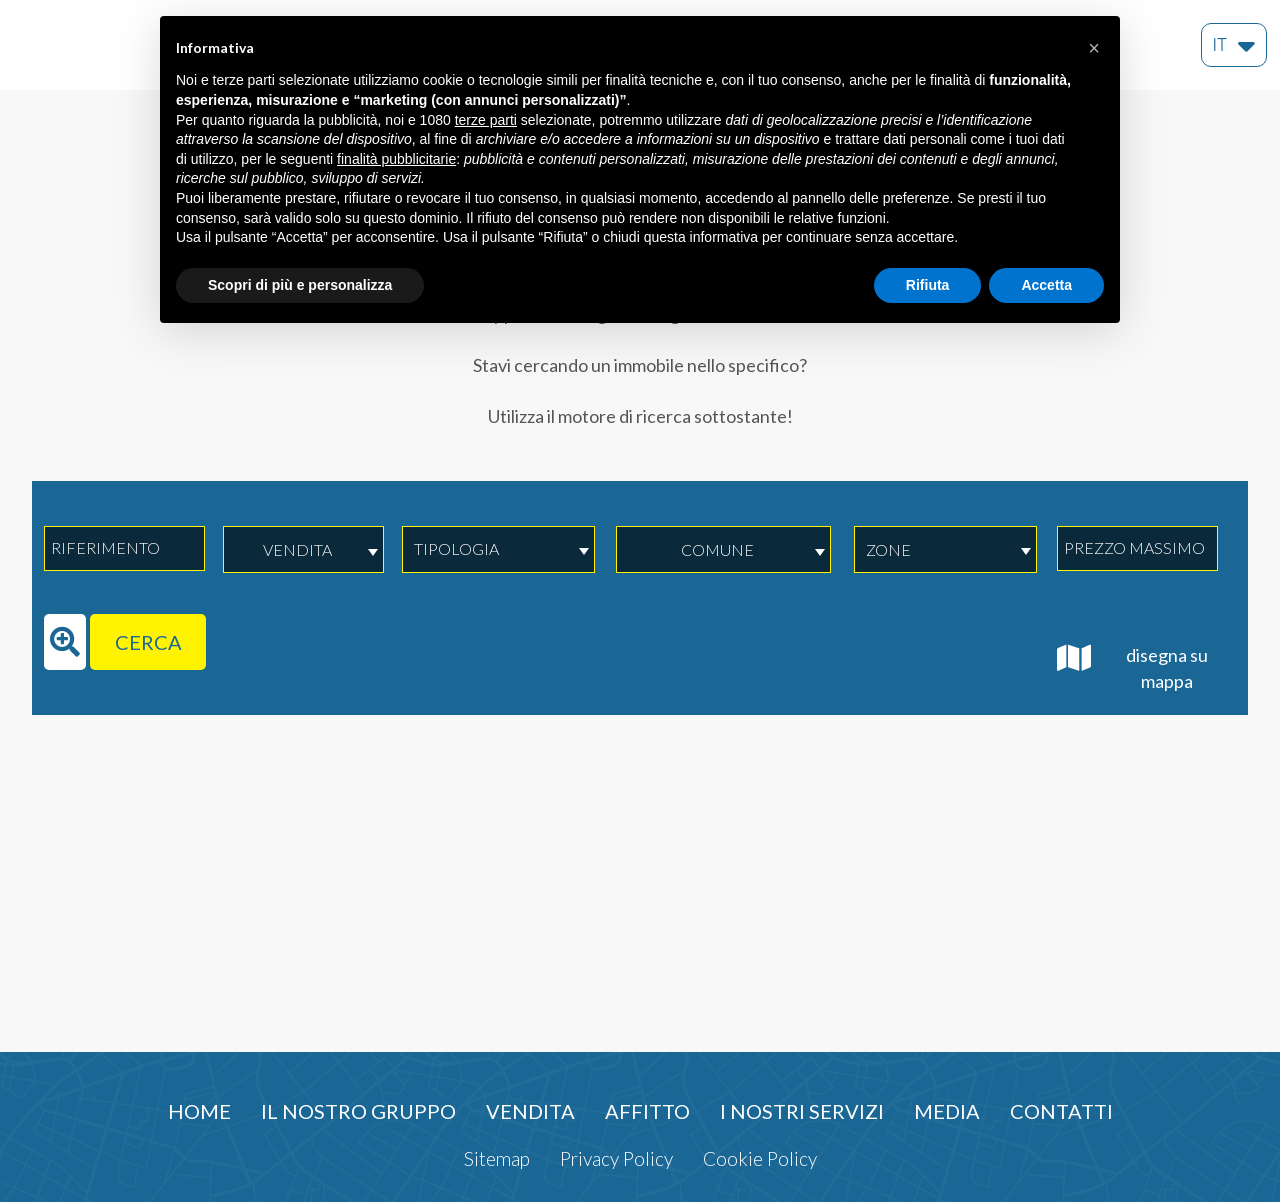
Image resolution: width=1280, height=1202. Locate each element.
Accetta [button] (1046, 285)
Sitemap (497, 1158)
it (1234, 40)
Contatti (1061, 1111)
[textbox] (487, 549)
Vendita (530, 1111)
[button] (1094, 48)
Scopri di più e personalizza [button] (300, 285)
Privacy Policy (616, 1158)
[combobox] (303, 549)
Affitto (647, 1111)
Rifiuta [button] (928, 285)
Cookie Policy (760, 1158)
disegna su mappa (1132, 667)
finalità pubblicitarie (396, 159)
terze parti (486, 120)
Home (199, 1111)
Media (947, 1111)
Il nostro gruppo (358, 1111)
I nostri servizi (802, 1111)
